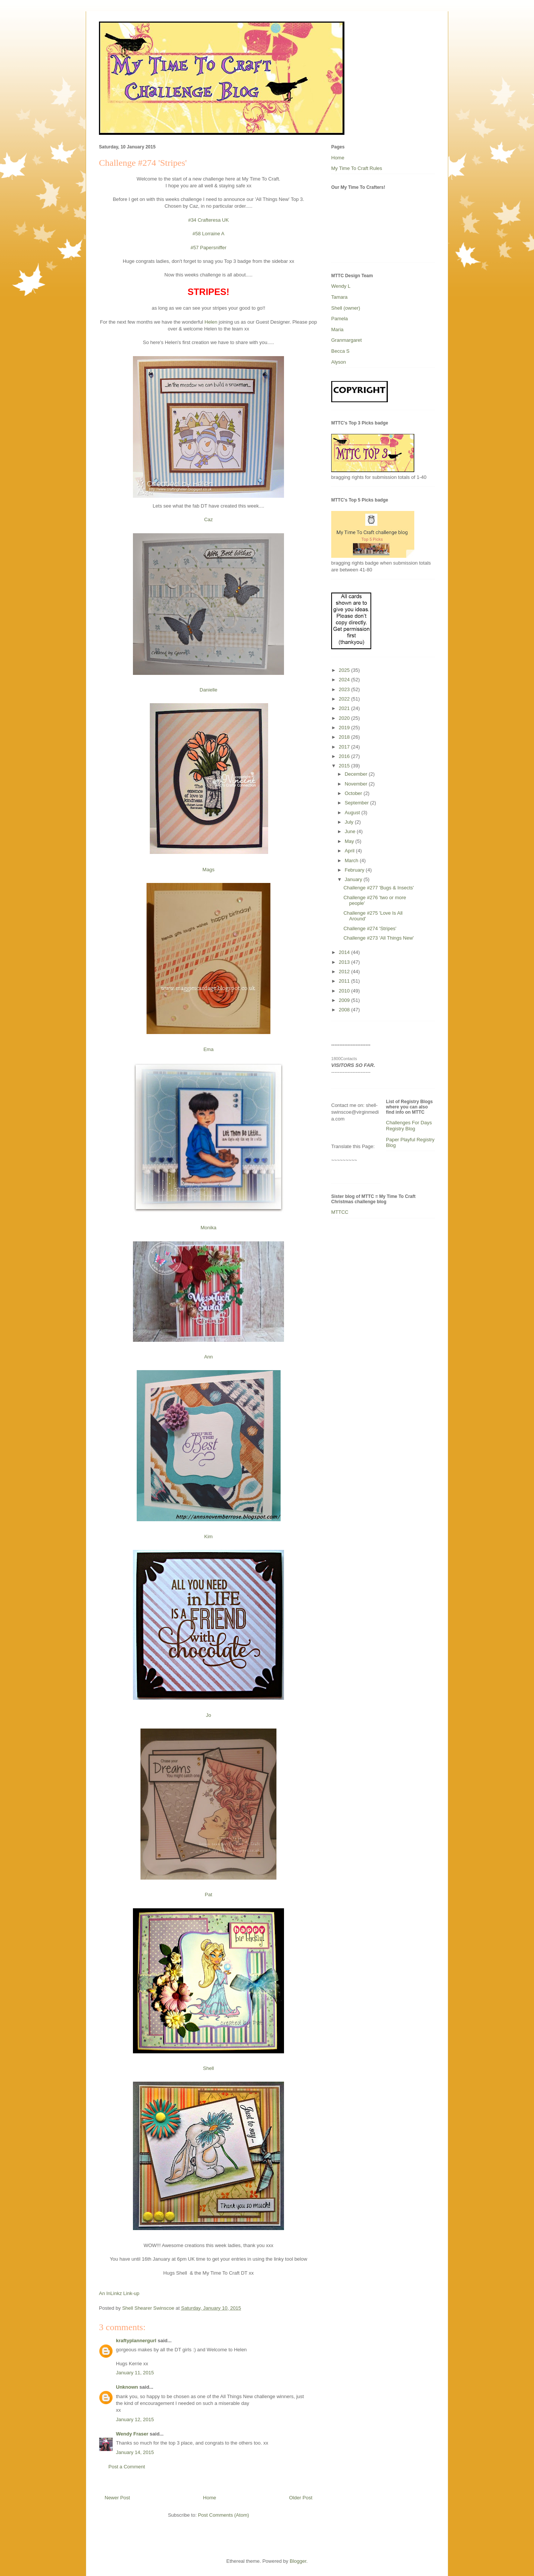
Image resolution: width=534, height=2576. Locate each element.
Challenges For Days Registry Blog (409, 1125)
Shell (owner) (345, 308)
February (355, 870)
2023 (345, 689)
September (357, 803)
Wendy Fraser (132, 2434)
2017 (345, 747)
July (350, 822)
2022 (345, 699)
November (357, 784)
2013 (345, 962)
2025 (345, 670)
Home (209, 2497)
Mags (208, 869)
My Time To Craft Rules (356, 168)
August (353, 812)
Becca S (340, 351)
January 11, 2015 (135, 2372)
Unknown (127, 2387)
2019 (345, 727)
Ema (209, 1049)
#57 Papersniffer (208, 247)
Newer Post (117, 2497)
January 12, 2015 (135, 2419)
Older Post (300, 2497)
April (350, 851)
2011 (345, 981)
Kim (208, 1536)
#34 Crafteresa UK (208, 220)
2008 (345, 1009)
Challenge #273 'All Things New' (378, 938)
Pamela (339, 318)
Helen (211, 322)
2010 (345, 991)
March (352, 860)
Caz (208, 519)
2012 (345, 971)
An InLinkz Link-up (119, 2293)
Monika (208, 1227)
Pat (208, 1894)
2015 (345, 766)
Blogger (298, 2561)
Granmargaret (346, 340)
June (351, 831)
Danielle (209, 690)
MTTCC (340, 1212)
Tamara (339, 297)
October (354, 793)
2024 (345, 679)
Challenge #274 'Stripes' (369, 928)
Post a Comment (126, 2467)
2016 (345, 756)
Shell (208, 2068)
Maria (337, 329)
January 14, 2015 (135, 2452)
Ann (208, 1357)
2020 (345, 718)
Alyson (338, 362)
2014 (345, 952)
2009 (345, 1000)
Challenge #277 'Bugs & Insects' (378, 888)
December (357, 774)
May (350, 841)
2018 (345, 737)
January (354, 879)
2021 (345, 708)
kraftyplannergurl (136, 2340)
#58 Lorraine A (209, 233)
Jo (208, 1715)
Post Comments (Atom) (223, 2515)
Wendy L (340, 286)
